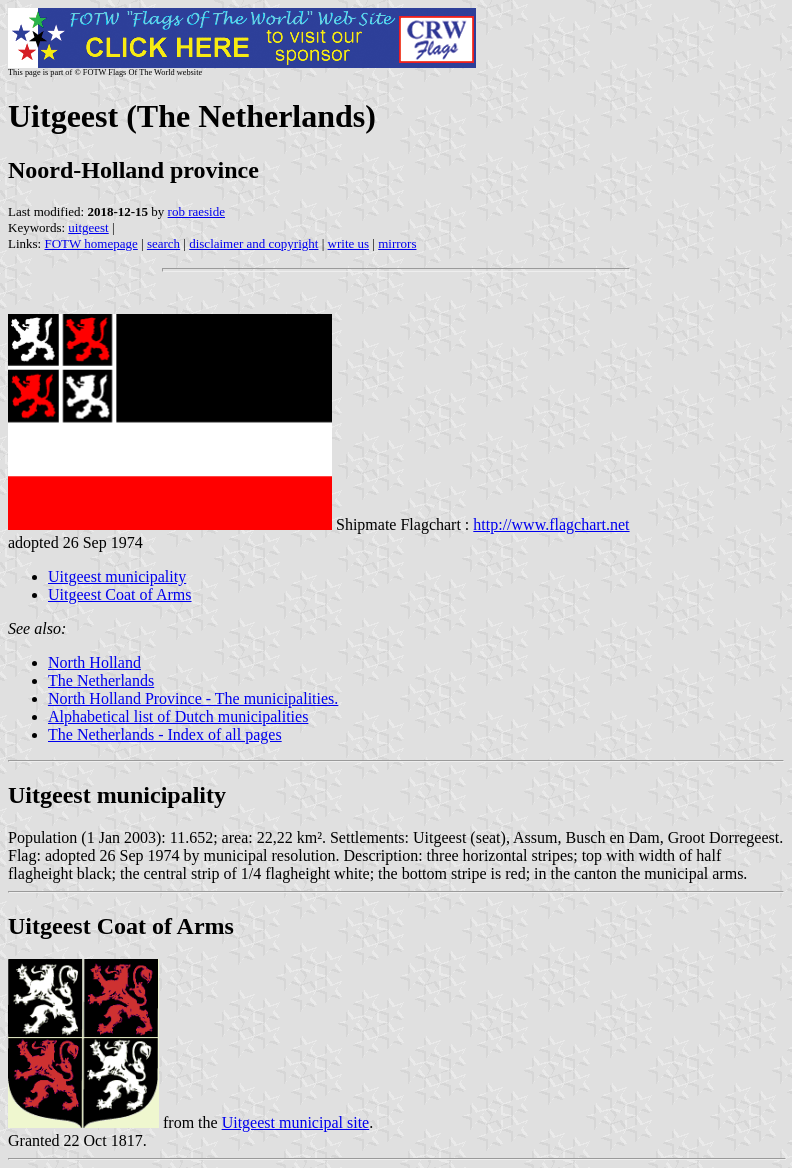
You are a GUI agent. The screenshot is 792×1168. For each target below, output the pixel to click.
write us (349, 243)
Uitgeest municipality (117, 576)
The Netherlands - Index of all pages (165, 734)
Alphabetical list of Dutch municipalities (178, 716)
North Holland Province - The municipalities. (193, 698)
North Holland (94, 662)
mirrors (397, 243)
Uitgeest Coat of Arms (120, 594)
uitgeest (88, 227)
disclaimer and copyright (253, 243)
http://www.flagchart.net (551, 524)
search (163, 243)
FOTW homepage (90, 243)
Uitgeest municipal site (296, 1122)
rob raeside (196, 211)
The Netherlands (101, 680)
